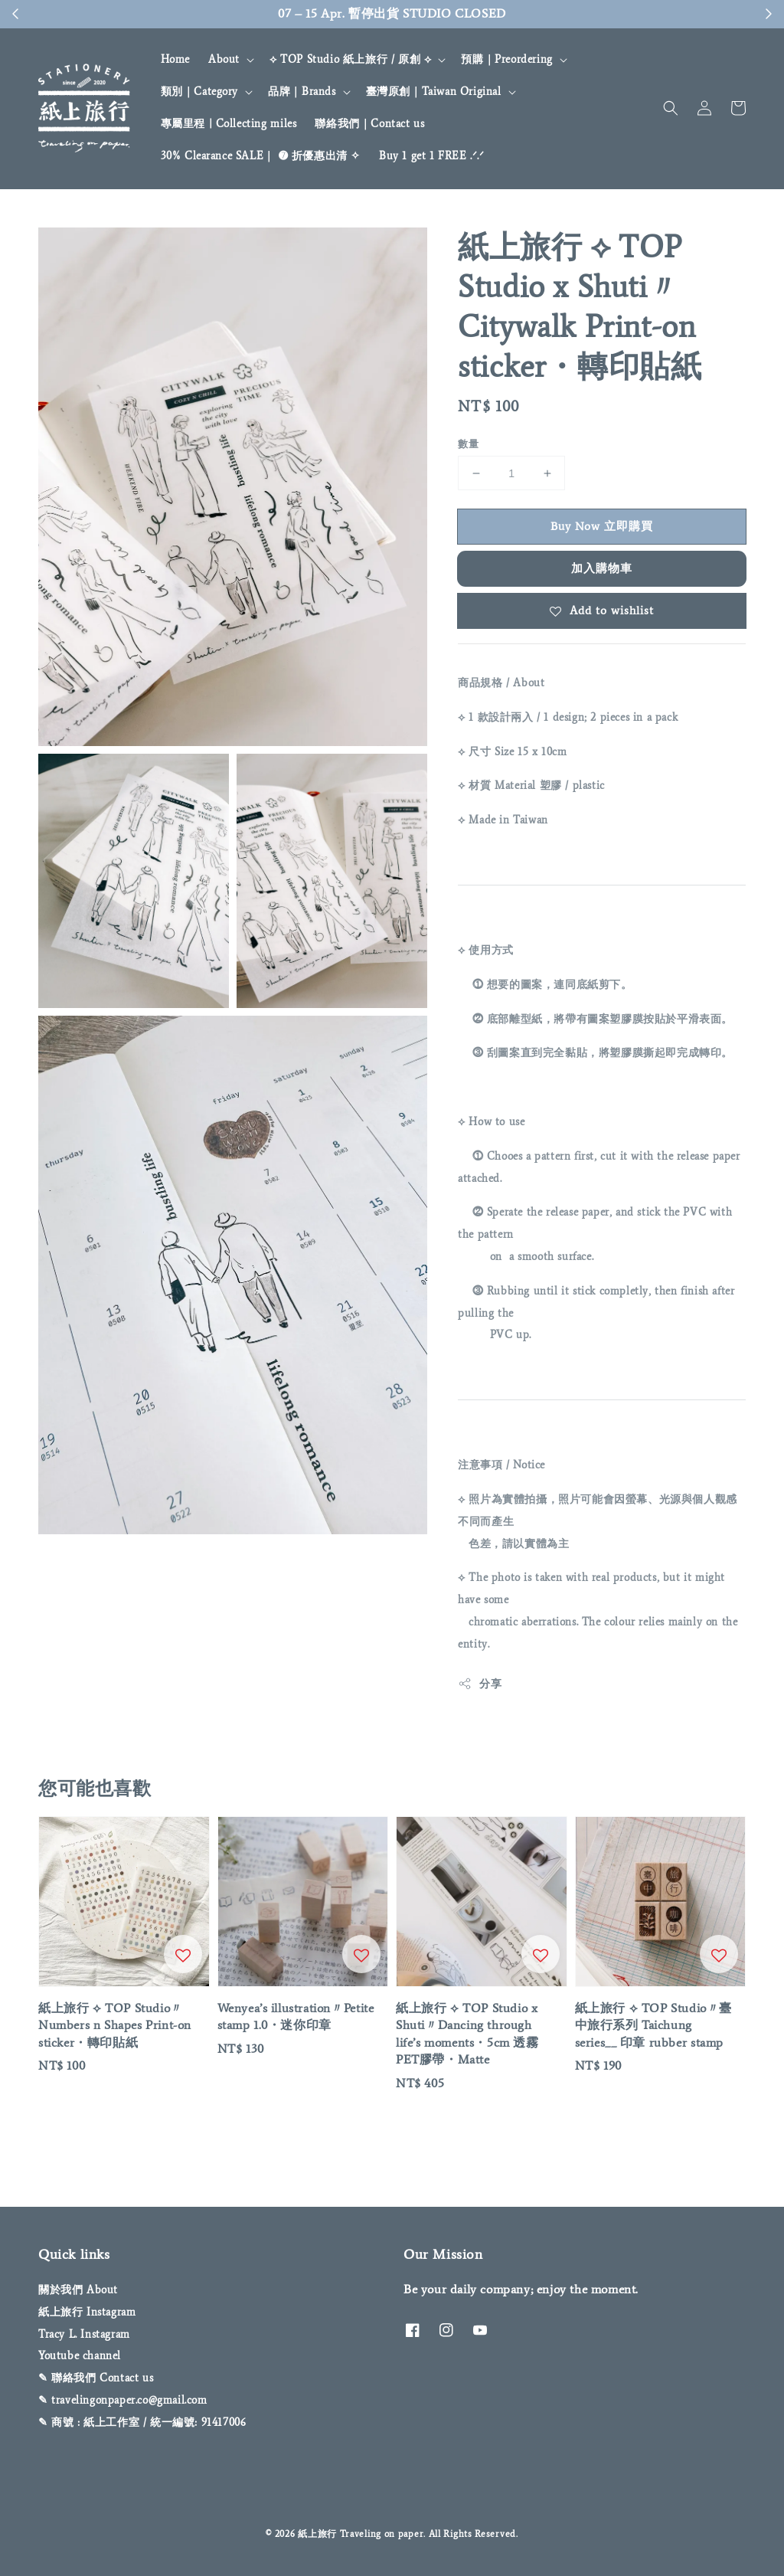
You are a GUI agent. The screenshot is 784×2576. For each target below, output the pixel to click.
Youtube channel (79, 2355)
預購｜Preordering (506, 59)
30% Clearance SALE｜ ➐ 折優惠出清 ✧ (261, 155)
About (224, 59)
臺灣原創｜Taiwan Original (433, 91)
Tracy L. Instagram (84, 2334)
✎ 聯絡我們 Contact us (95, 2378)
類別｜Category (200, 91)
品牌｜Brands (301, 91)
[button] (671, 108)
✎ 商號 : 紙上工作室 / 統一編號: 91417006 (142, 2422)
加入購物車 (601, 568)
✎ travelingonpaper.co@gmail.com (122, 2400)
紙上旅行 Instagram (87, 2312)
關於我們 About (78, 2289)
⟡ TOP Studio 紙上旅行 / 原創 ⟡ (350, 59)
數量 (468, 444)
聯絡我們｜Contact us (369, 123)
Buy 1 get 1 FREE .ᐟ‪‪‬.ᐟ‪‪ (432, 155)
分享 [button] (479, 1684)
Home (175, 59)
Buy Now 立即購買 (601, 526)
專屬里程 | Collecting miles (229, 123)
